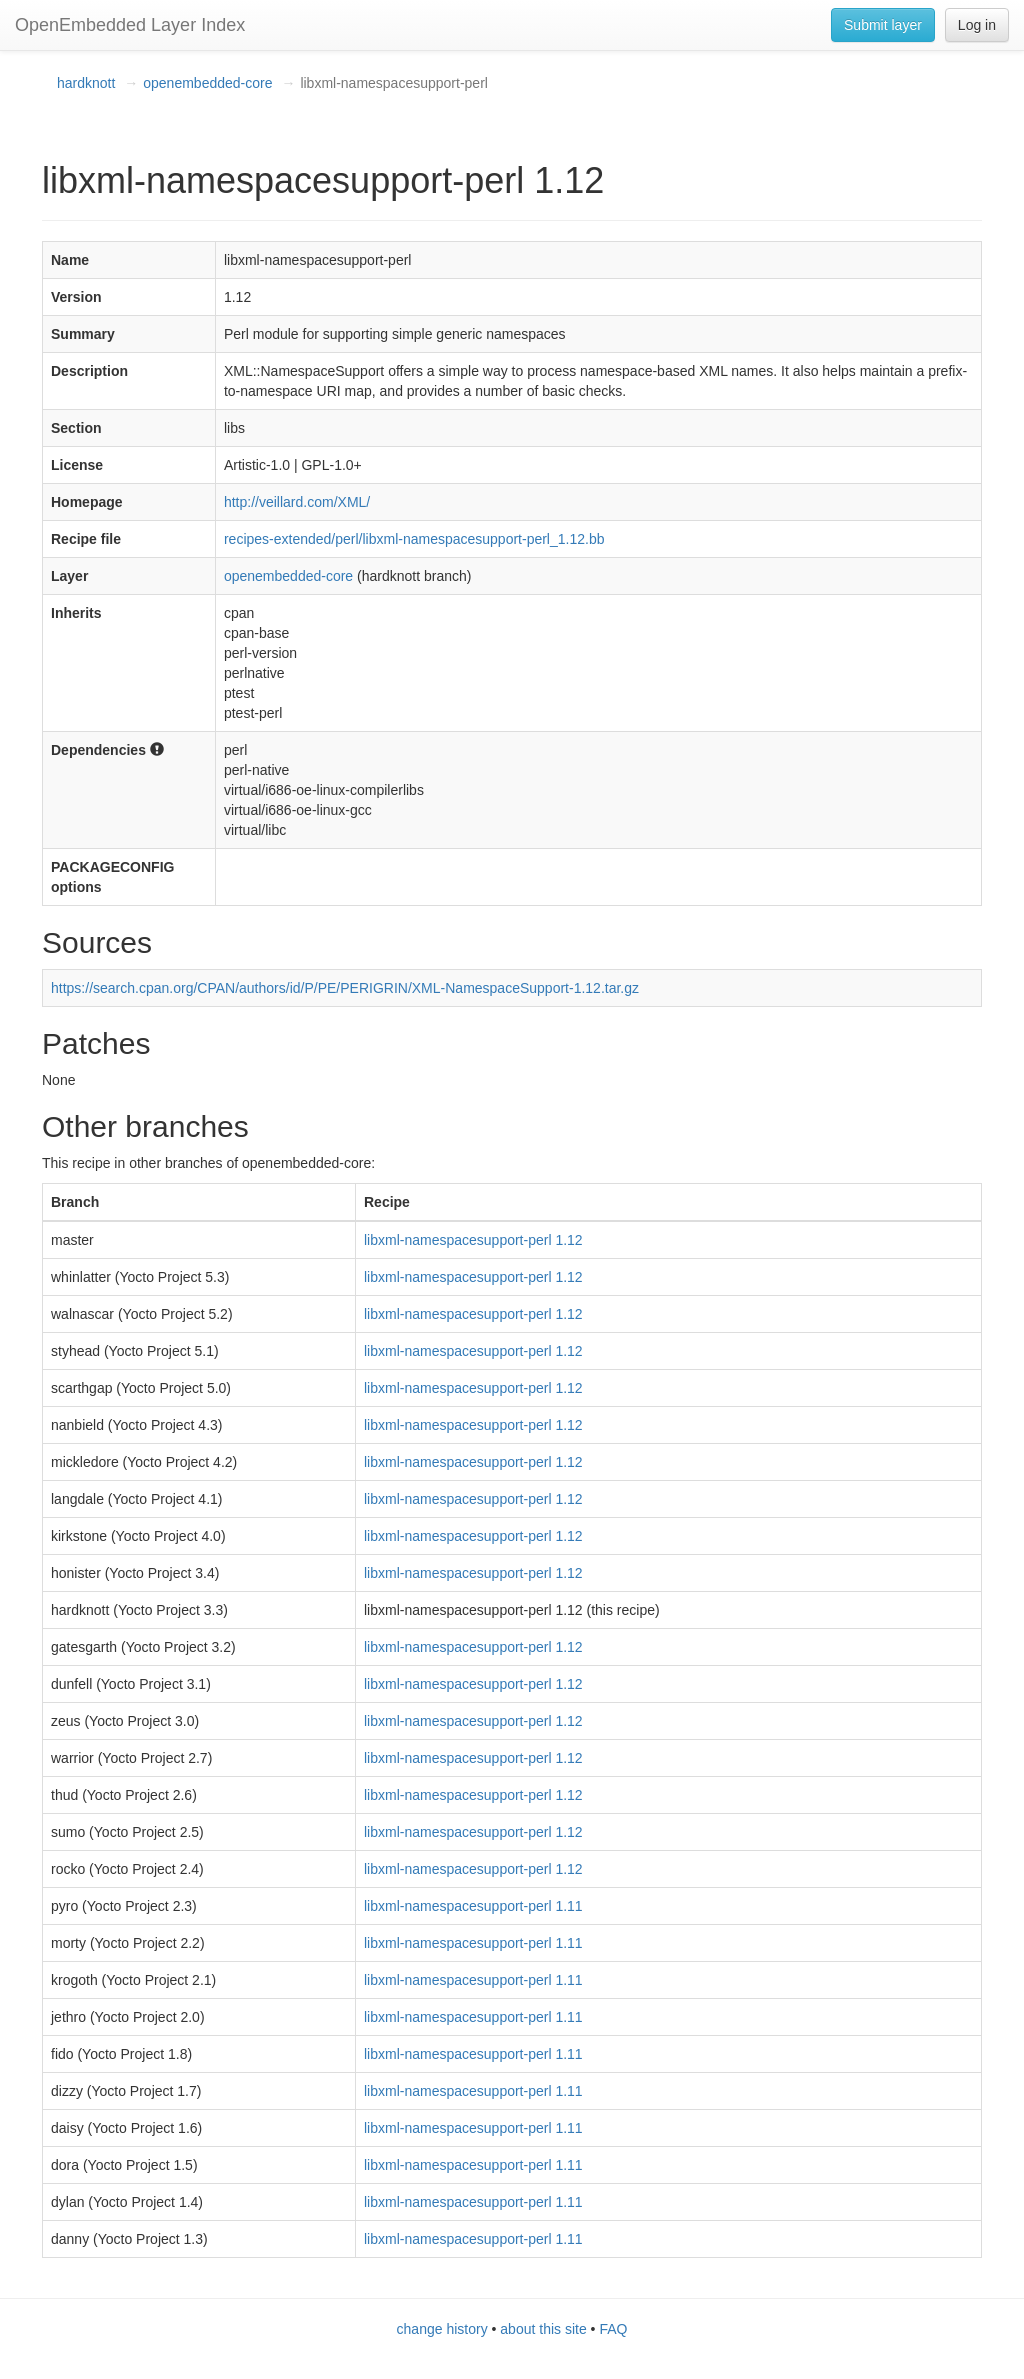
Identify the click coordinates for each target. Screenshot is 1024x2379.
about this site (543, 2329)
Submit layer (883, 25)
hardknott (86, 83)
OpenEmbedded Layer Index (130, 25)
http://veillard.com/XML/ (297, 502)
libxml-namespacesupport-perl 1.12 (473, 1240)
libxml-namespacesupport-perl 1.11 (473, 1906)
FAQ (613, 2329)
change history (442, 2329)
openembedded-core (207, 83)
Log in (977, 25)
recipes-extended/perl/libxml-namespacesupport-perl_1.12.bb (414, 539)
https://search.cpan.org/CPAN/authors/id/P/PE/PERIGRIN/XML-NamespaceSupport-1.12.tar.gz (345, 988)
